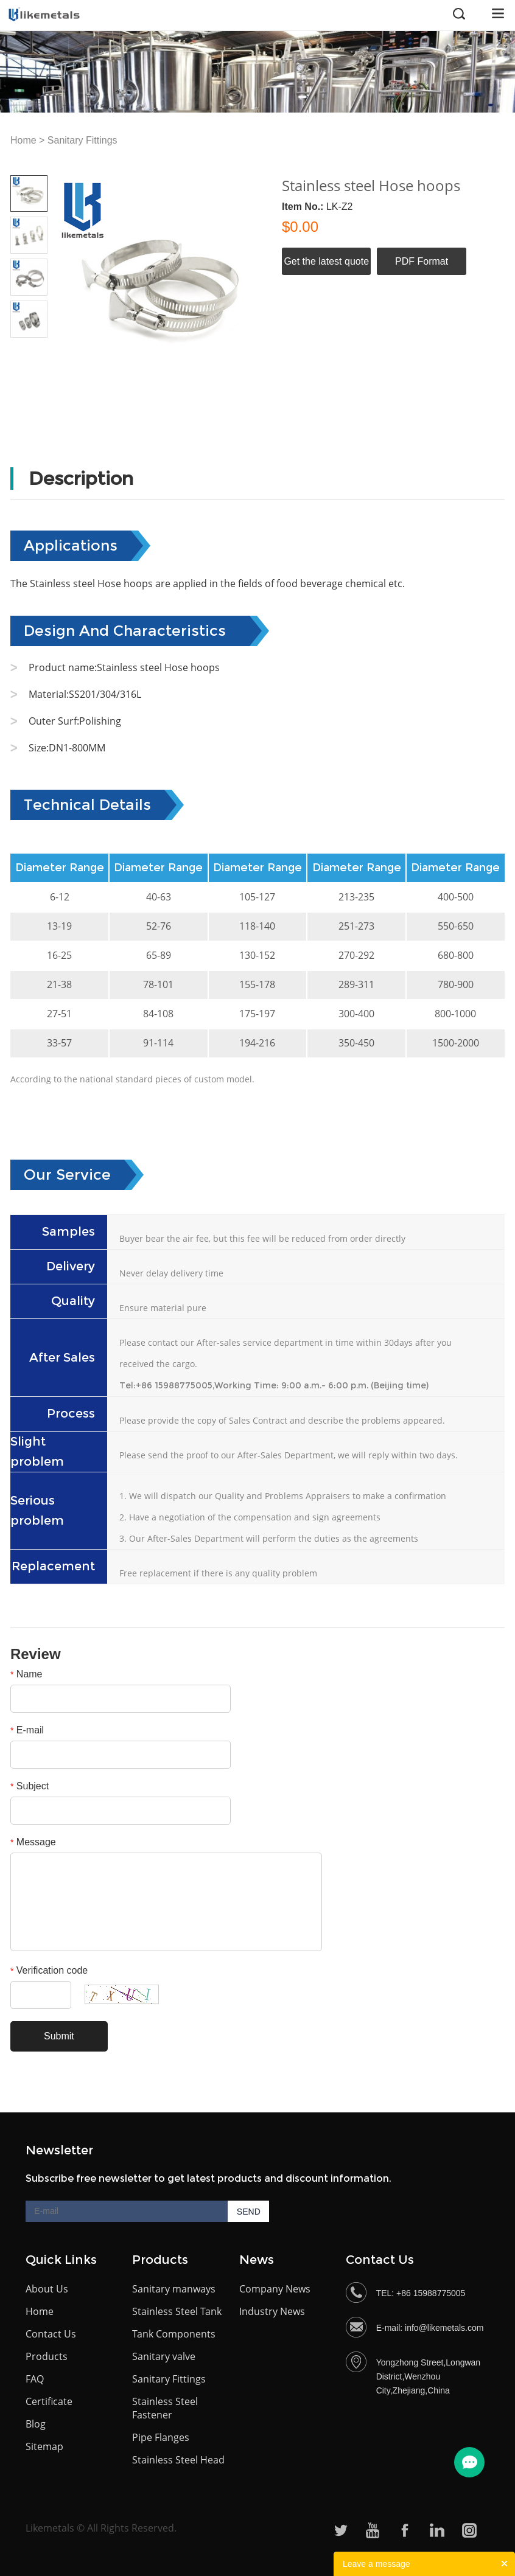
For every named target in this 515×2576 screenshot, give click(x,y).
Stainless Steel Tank (177, 2311)
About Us (47, 2289)
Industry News (272, 2311)
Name (26, 1674)
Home (23, 140)
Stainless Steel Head (178, 2459)
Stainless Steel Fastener (165, 2408)
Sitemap (44, 2446)
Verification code (49, 1970)
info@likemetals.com (444, 2328)
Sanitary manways (173, 2289)
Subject (29, 1786)
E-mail (27, 1730)
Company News (274, 2289)
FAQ (35, 2379)
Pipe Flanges (160, 2437)
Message (33, 1842)
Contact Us (51, 2334)
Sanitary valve (163, 2356)
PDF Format (421, 261)
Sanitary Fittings (82, 140)
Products (47, 2356)
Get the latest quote (326, 261)
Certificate (49, 2401)
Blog (36, 2424)
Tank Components (173, 2334)
